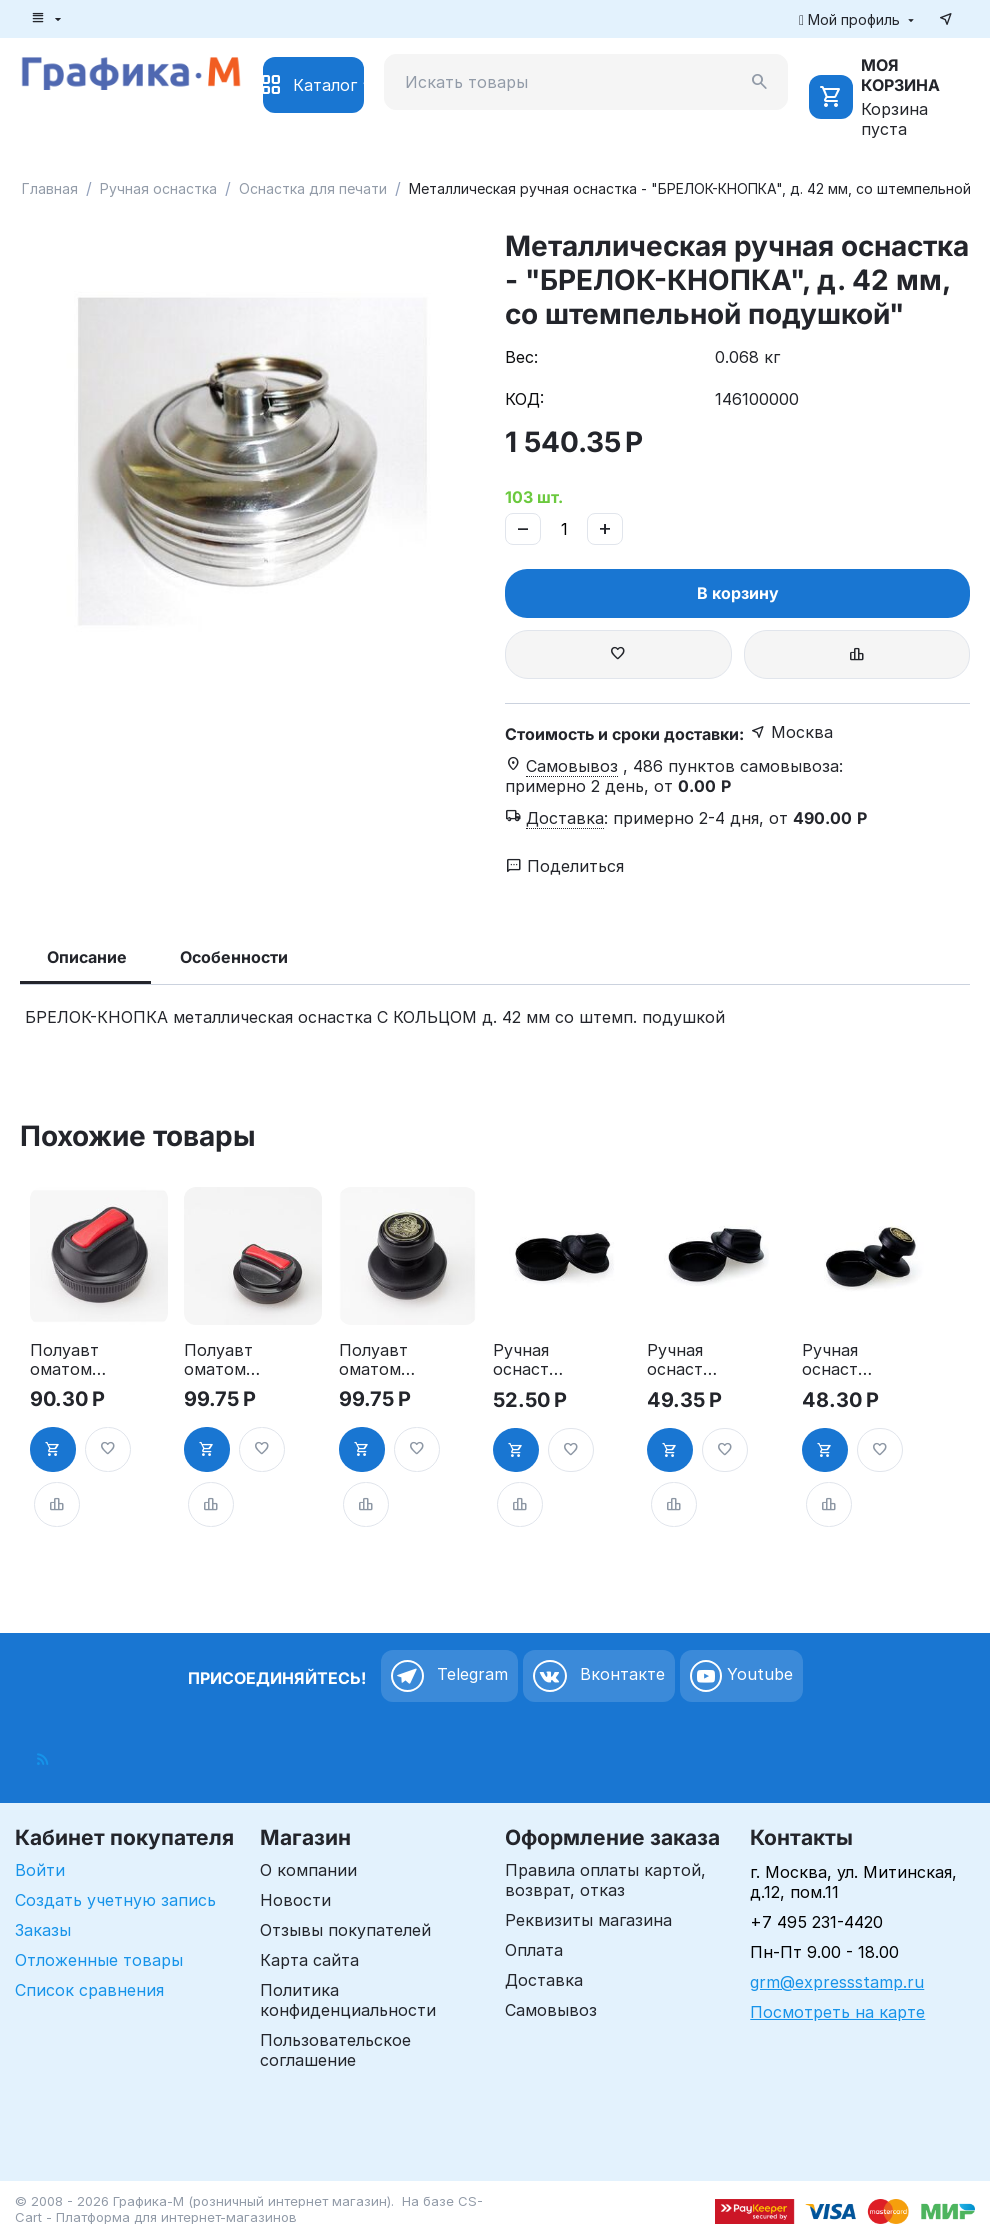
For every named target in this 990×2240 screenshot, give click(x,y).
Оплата (534, 1950)
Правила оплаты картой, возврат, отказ (605, 1880)
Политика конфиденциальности (348, 2000)
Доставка (544, 1980)
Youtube (741, 1676)
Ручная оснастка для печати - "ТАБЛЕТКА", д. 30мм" (530, 1360)
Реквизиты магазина (588, 1920)
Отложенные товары (99, 1960)
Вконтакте (599, 1676)
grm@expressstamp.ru (837, 1982)
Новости (295, 1900)
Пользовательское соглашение (335, 2050)
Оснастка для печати (313, 188)
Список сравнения (89, 1990)
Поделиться (565, 866)
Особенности (234, 957)
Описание (87, 957)
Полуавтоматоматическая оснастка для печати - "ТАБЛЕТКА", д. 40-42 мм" (221, 1360)
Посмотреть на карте (837, 2012)
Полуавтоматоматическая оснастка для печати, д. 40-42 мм (376, 1360)
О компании (308, 1870)
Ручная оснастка (158, 188)
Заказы (43, 1930)
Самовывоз (551, 2010)
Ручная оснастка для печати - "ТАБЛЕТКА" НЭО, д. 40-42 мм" (684, 1360)
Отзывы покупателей (345, 1930)
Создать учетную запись (115, 1900)
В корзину (738, 593)
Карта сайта (309, 1960)
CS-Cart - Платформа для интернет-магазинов (249, 2209)
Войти (40, 1870)
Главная (50, 188)
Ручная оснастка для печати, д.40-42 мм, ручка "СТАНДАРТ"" (840, 1360)
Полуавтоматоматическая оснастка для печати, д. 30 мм (67, 1360)
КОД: (524, 399)
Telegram (449, 1676)
